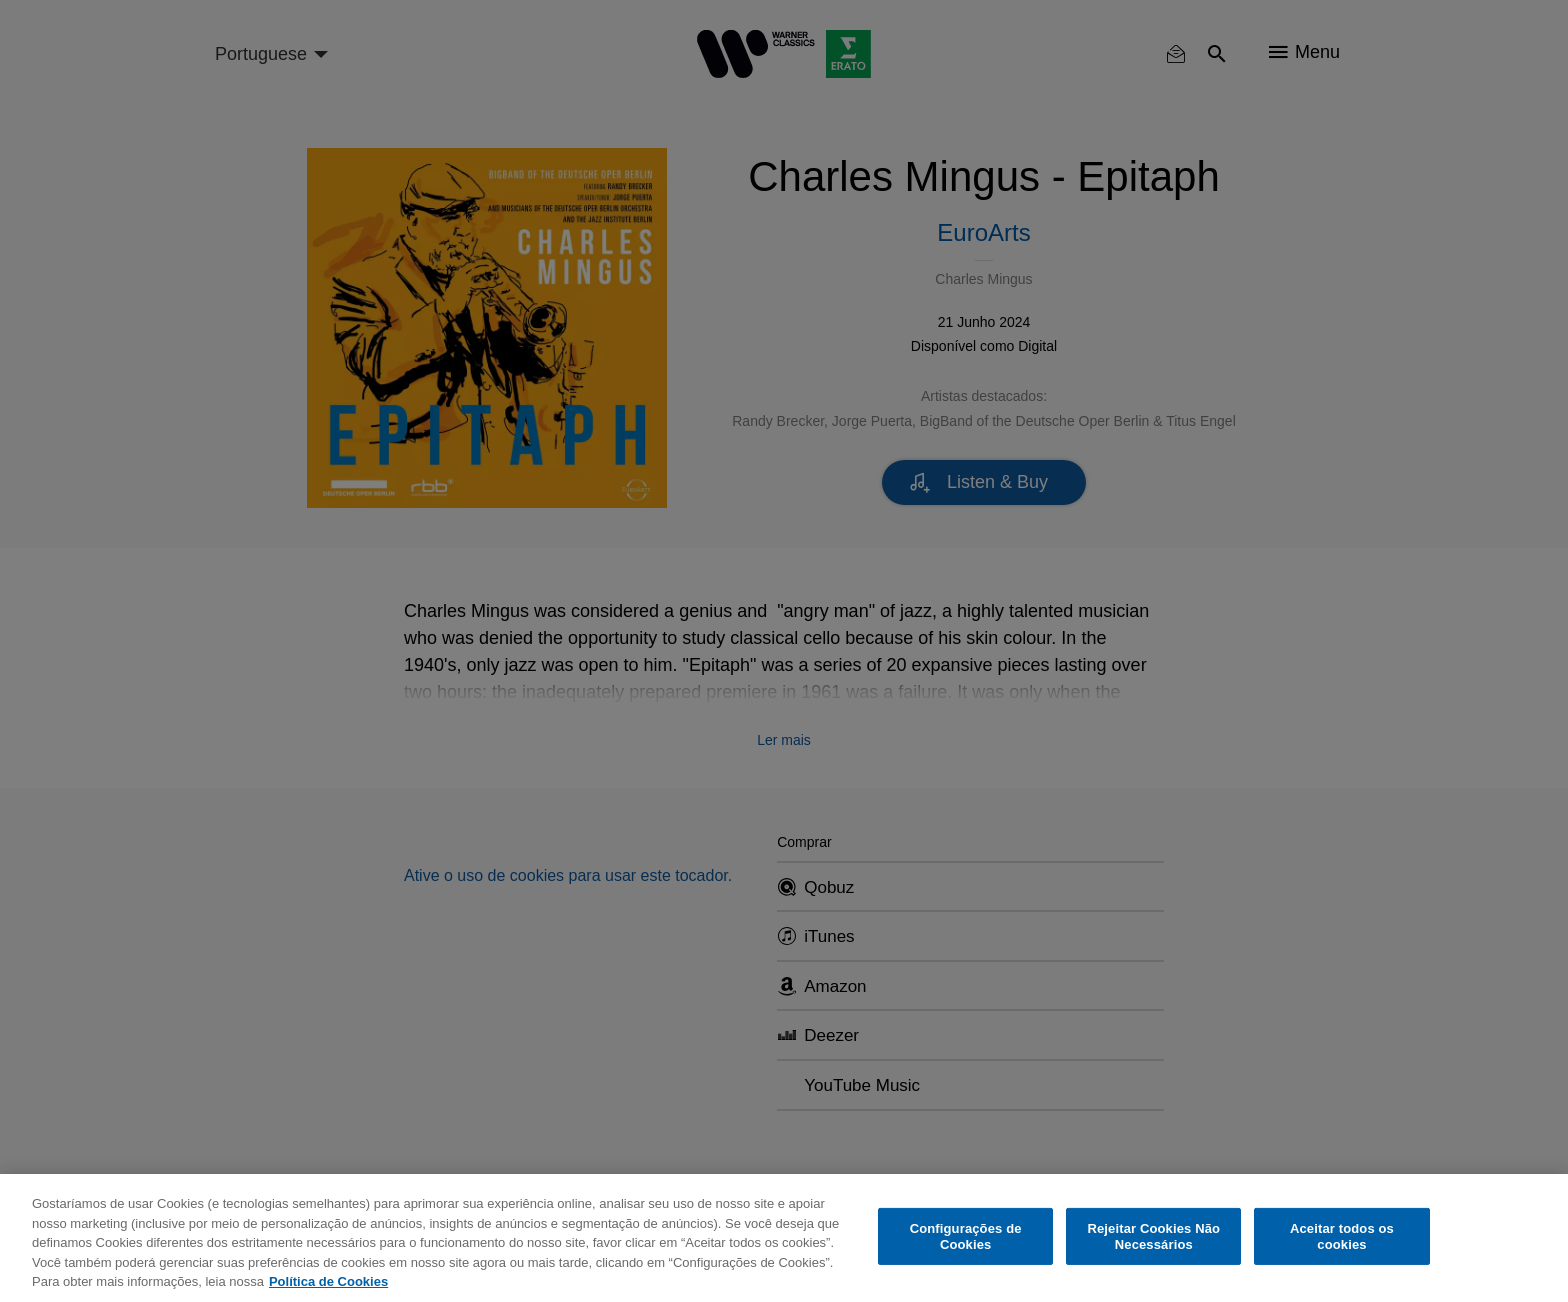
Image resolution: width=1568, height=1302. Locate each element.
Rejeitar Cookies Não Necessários (1153, 1236)
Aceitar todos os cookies (1342, 1236)
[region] (784, 1238)
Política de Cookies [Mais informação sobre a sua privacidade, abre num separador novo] (328, 1281)
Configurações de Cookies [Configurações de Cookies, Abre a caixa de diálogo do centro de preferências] (966, 1236)
